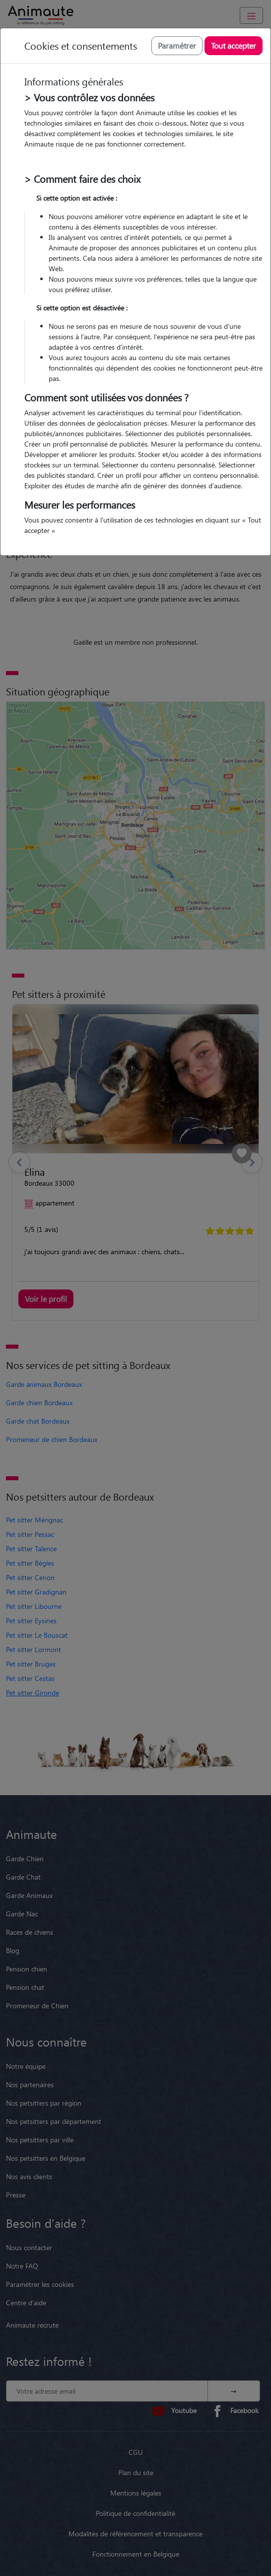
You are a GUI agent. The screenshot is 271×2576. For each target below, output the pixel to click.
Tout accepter (233, 45)
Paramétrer (177, 45)
